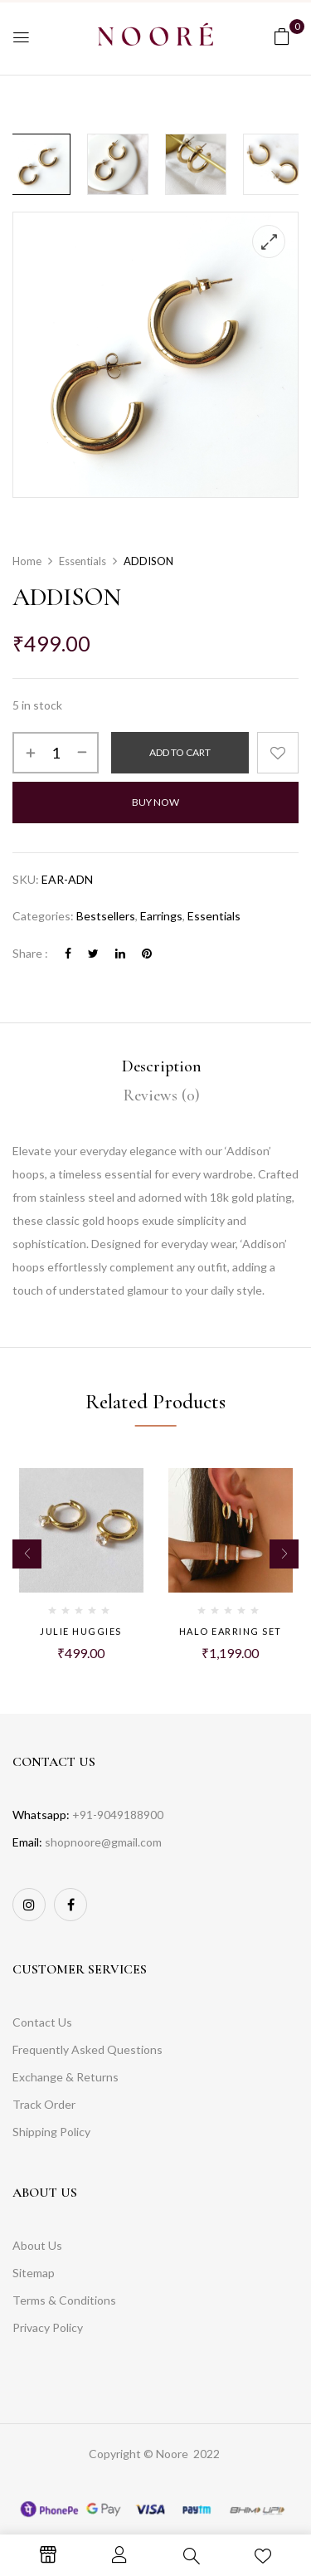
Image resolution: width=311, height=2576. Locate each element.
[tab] (161, 1066)
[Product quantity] (55, 753)
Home (26, 561)
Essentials (82, 561)
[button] (282, 36)
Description (162, 1066)
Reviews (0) (162, 1095)
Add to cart (180, 752)
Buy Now (155, 802)
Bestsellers (105, 916)
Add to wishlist (278, 752)
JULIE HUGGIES (81, 1631)
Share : (30, 953)
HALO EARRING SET (230, 1631)
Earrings (161, 916)
